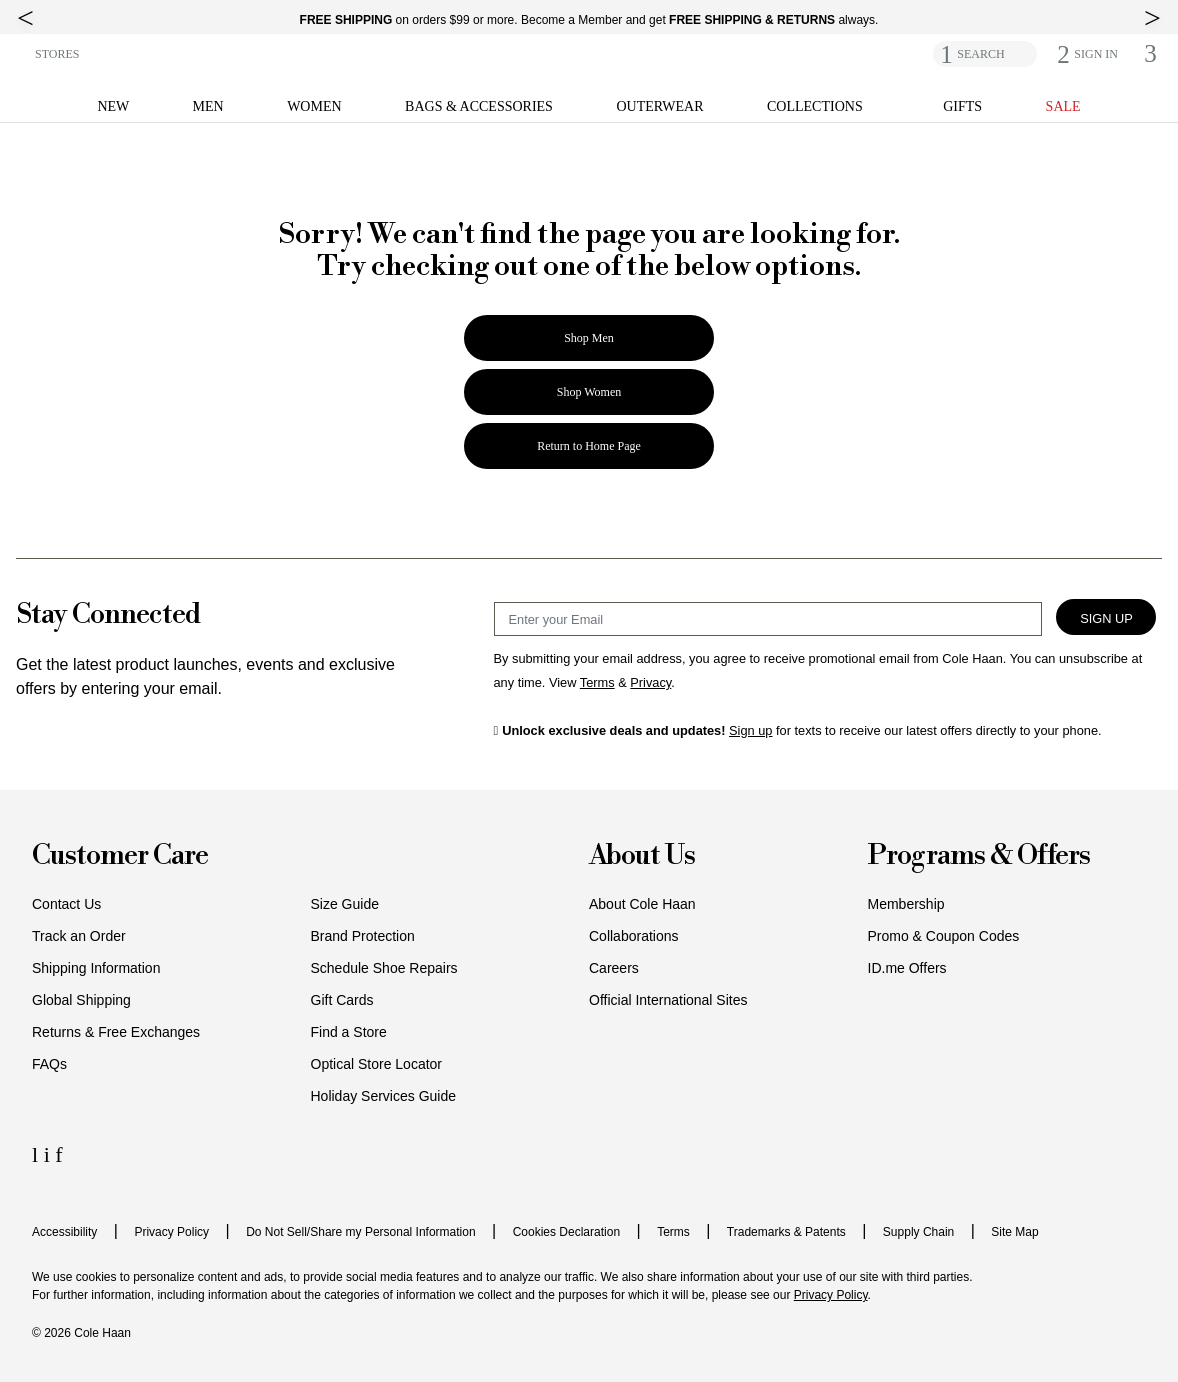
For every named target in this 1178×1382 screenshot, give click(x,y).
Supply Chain (918, 1232)
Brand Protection (363, 936)
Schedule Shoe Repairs (384, 968)
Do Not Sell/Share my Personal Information (360, 1232)
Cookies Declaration (566, 1232)
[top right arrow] (1152, 18)
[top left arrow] (25, 18)
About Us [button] (642, 856)
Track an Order (79, 936)
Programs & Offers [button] (979, 856)
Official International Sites (668, 1000)
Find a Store (349, 1032)
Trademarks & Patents (786, 1232)
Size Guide (345, 904)
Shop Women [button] (589, 392)
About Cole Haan (642, 904)
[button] (1096, 54)
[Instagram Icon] (50, 1154)
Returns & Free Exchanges (116, 1032)
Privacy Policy (171, 1232)
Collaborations (634, 936)
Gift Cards (342, 1000)
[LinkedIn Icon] (38, 1154)
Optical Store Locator (377, 1064)
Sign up (750, 730)
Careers (614, 968)
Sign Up (1106, 618)
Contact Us (66, 904)
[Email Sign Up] (768, 619)
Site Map (1014, 1232)
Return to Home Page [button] (589, 446)
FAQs (49, 1064)
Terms (673, 1232)
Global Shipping (81, 1000)
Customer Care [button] (120, 856)
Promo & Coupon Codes (944, 936)
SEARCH (980, 54)
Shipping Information (96, 968)
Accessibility (64, 1232)
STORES (57, 54)
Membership (906, 904)
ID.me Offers (907, 968)
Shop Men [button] (589, 338)
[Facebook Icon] (58, 1154)
